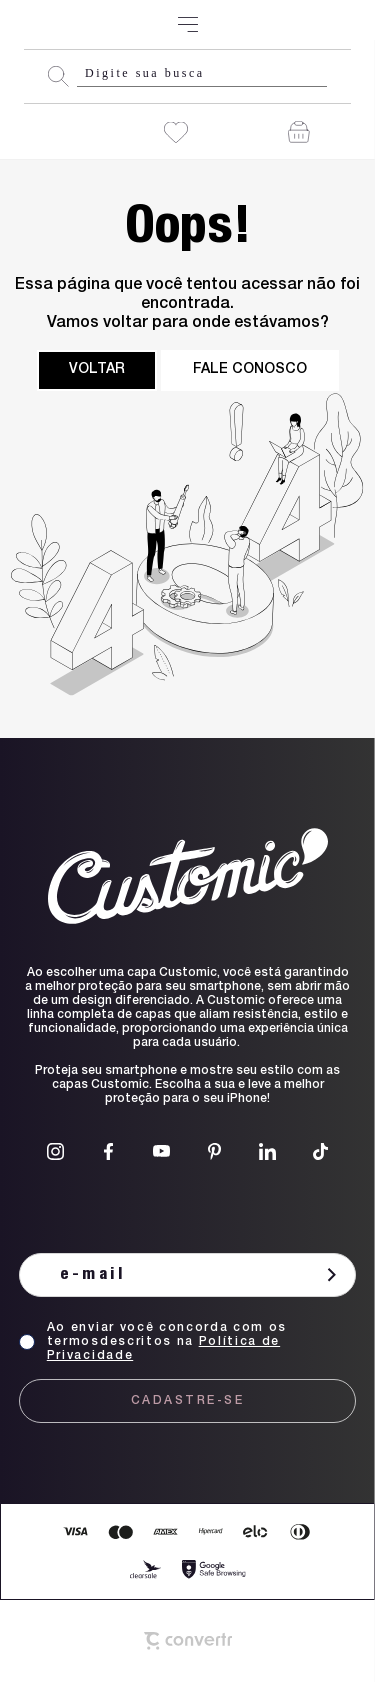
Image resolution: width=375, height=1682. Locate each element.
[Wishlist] (176, 132)
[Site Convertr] (187, 1641)
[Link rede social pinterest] (214, 1151)
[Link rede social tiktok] (320, 1151)
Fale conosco (250, 370)
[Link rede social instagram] (55, 1151)
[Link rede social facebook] (108, 1151)
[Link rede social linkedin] (267, 1151)
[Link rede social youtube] (161, 1151)
